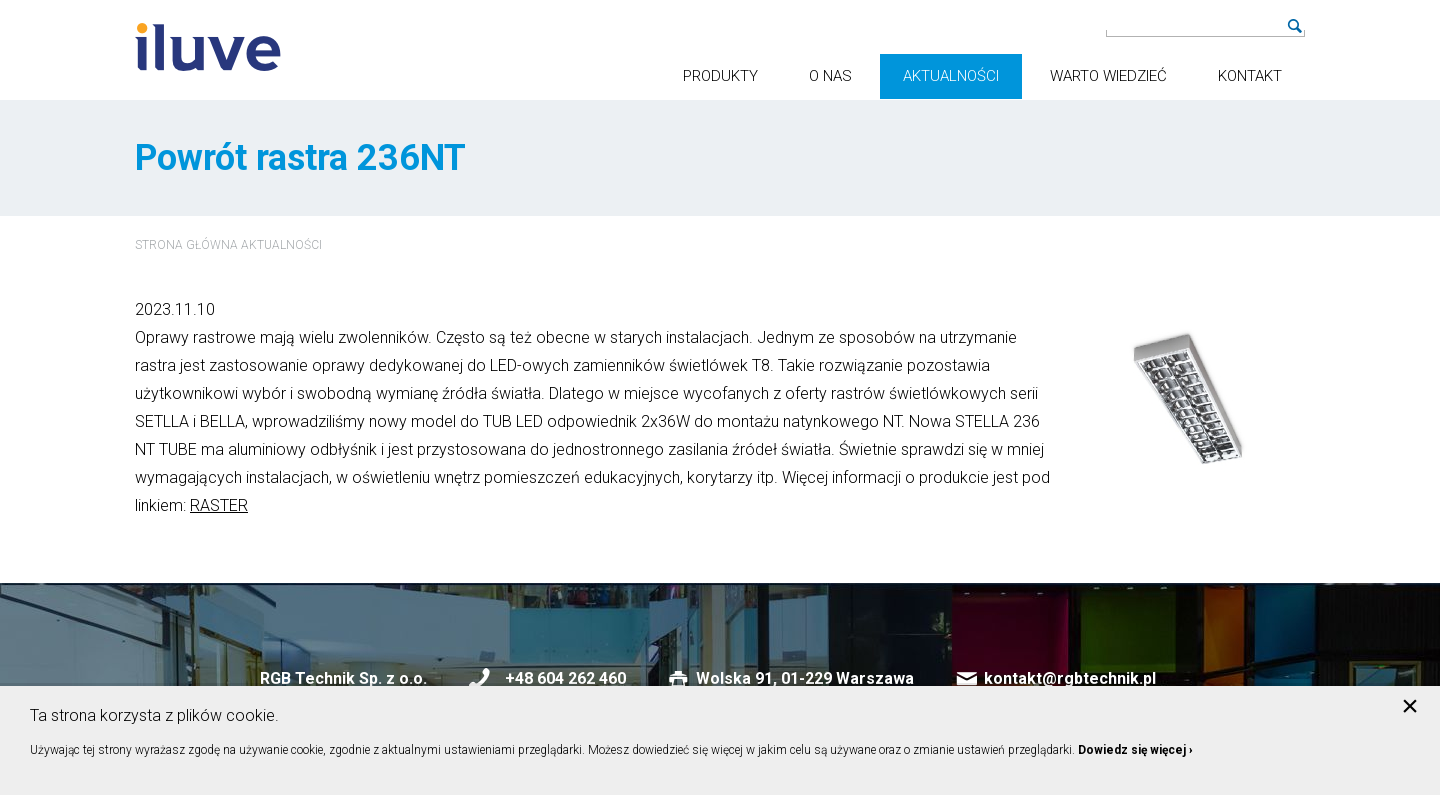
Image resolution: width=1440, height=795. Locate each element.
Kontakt (1250, 76)
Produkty (720, 76)
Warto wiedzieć (1108, 76)
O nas (830, 76)
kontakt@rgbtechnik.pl (1070, 678)
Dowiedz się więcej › (1135, 750)
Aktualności (951, 76)
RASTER (219, 505)
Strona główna (186, 245)
